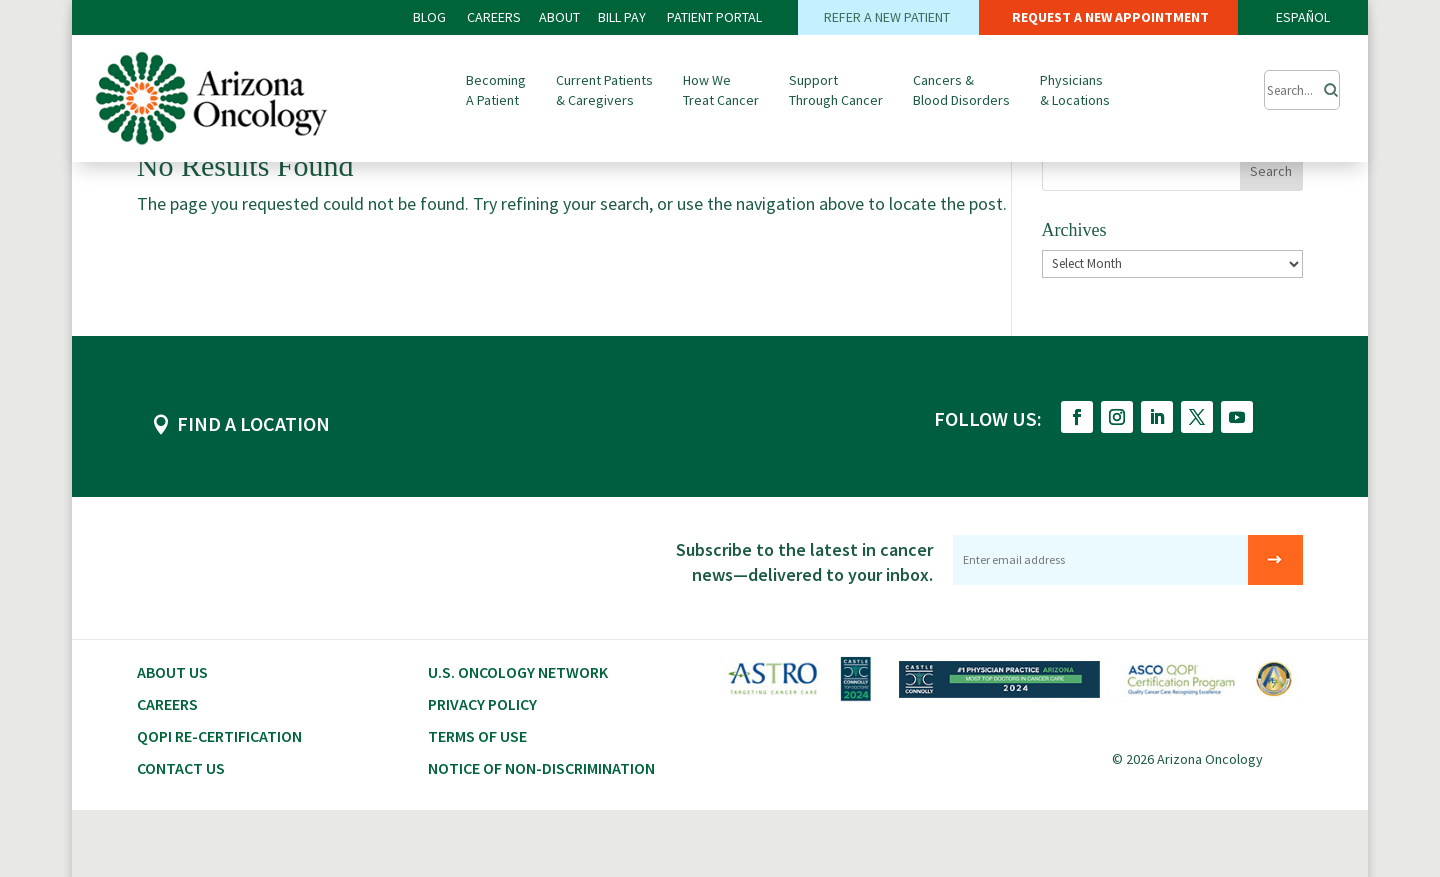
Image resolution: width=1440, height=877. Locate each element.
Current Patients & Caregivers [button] (604, 90)
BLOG (431, 17)
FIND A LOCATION (253, 490)
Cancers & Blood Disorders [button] (961, 90)
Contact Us (181, 835)
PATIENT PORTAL (714, 17)
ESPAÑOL (1303, 17)
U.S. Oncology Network (518, 739)
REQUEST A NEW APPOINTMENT (1109, 17)
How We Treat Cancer (721, 90)
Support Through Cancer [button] (836, 90)
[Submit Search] (1302, 90)
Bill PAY (622, 17)
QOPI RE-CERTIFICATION (219, 803)
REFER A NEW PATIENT (888, 17)
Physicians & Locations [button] (1075, 90)
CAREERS (494, 17)
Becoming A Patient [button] (496, 90)
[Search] (1325, 85)
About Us (172, 739)
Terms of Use (477, 803)
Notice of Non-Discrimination (541, 835)
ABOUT (559, 17)
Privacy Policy (482, 771)
